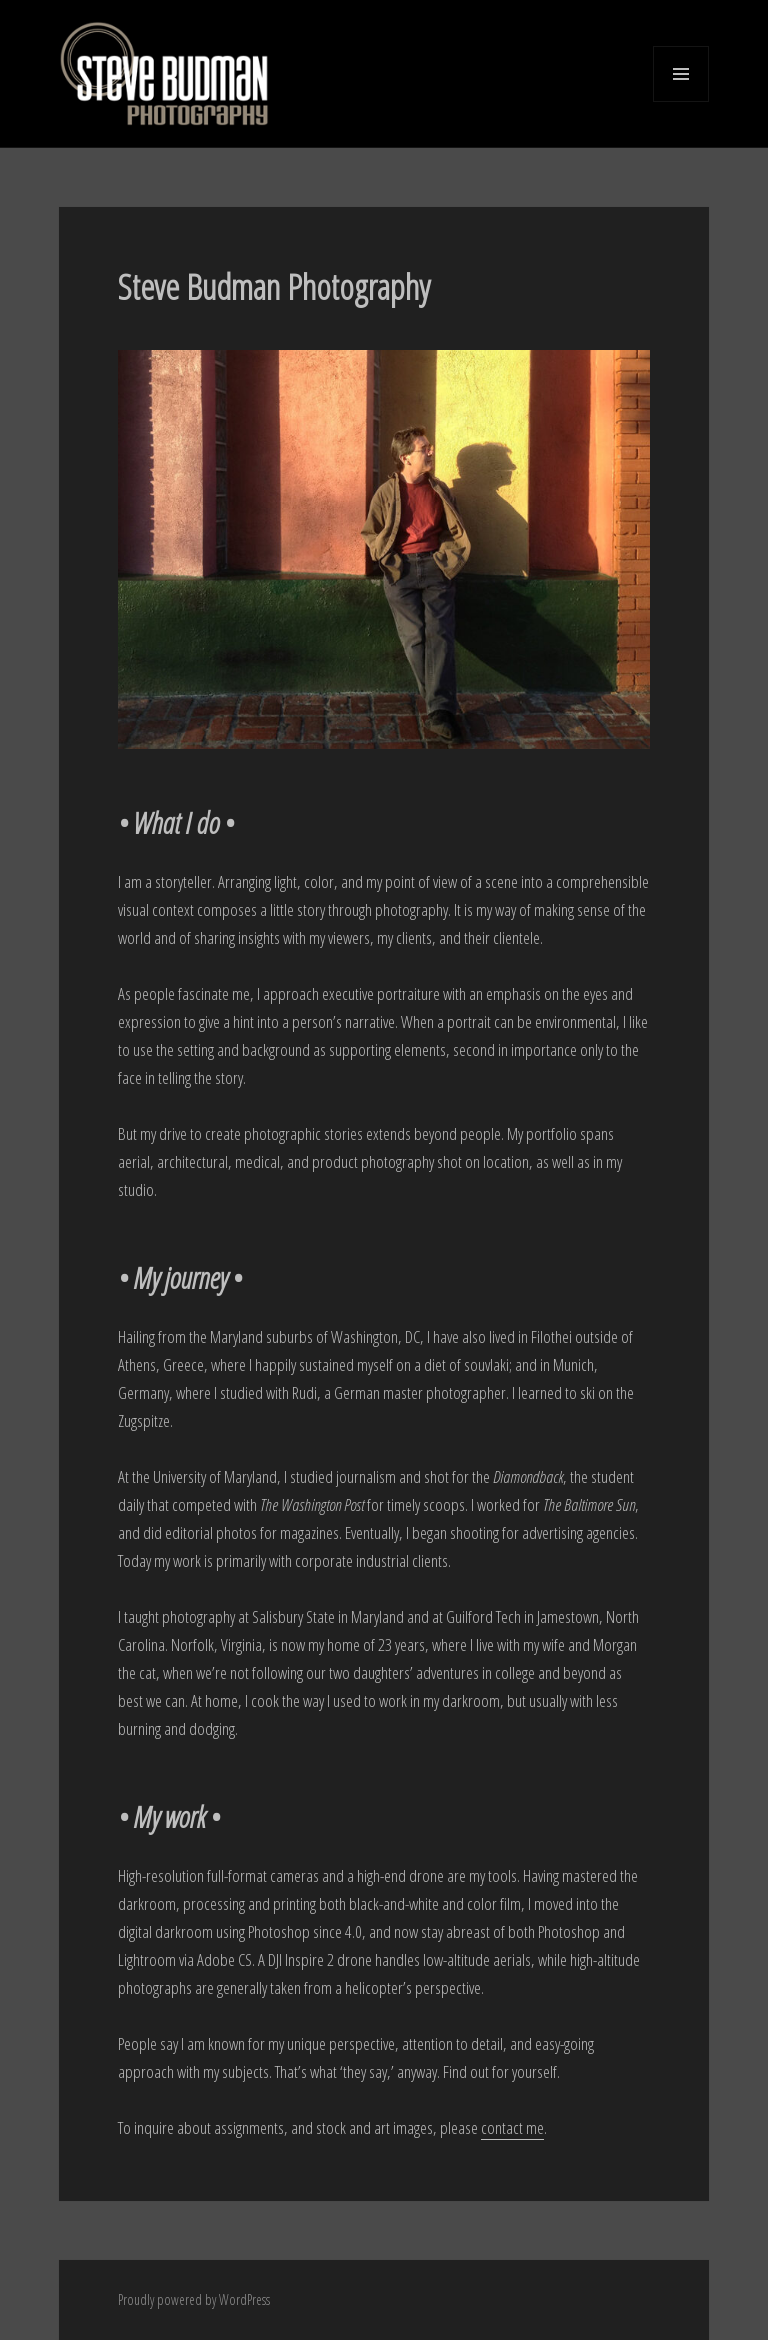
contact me (512, 2127)
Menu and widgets (681, 101)
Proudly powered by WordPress (194, 2299)
